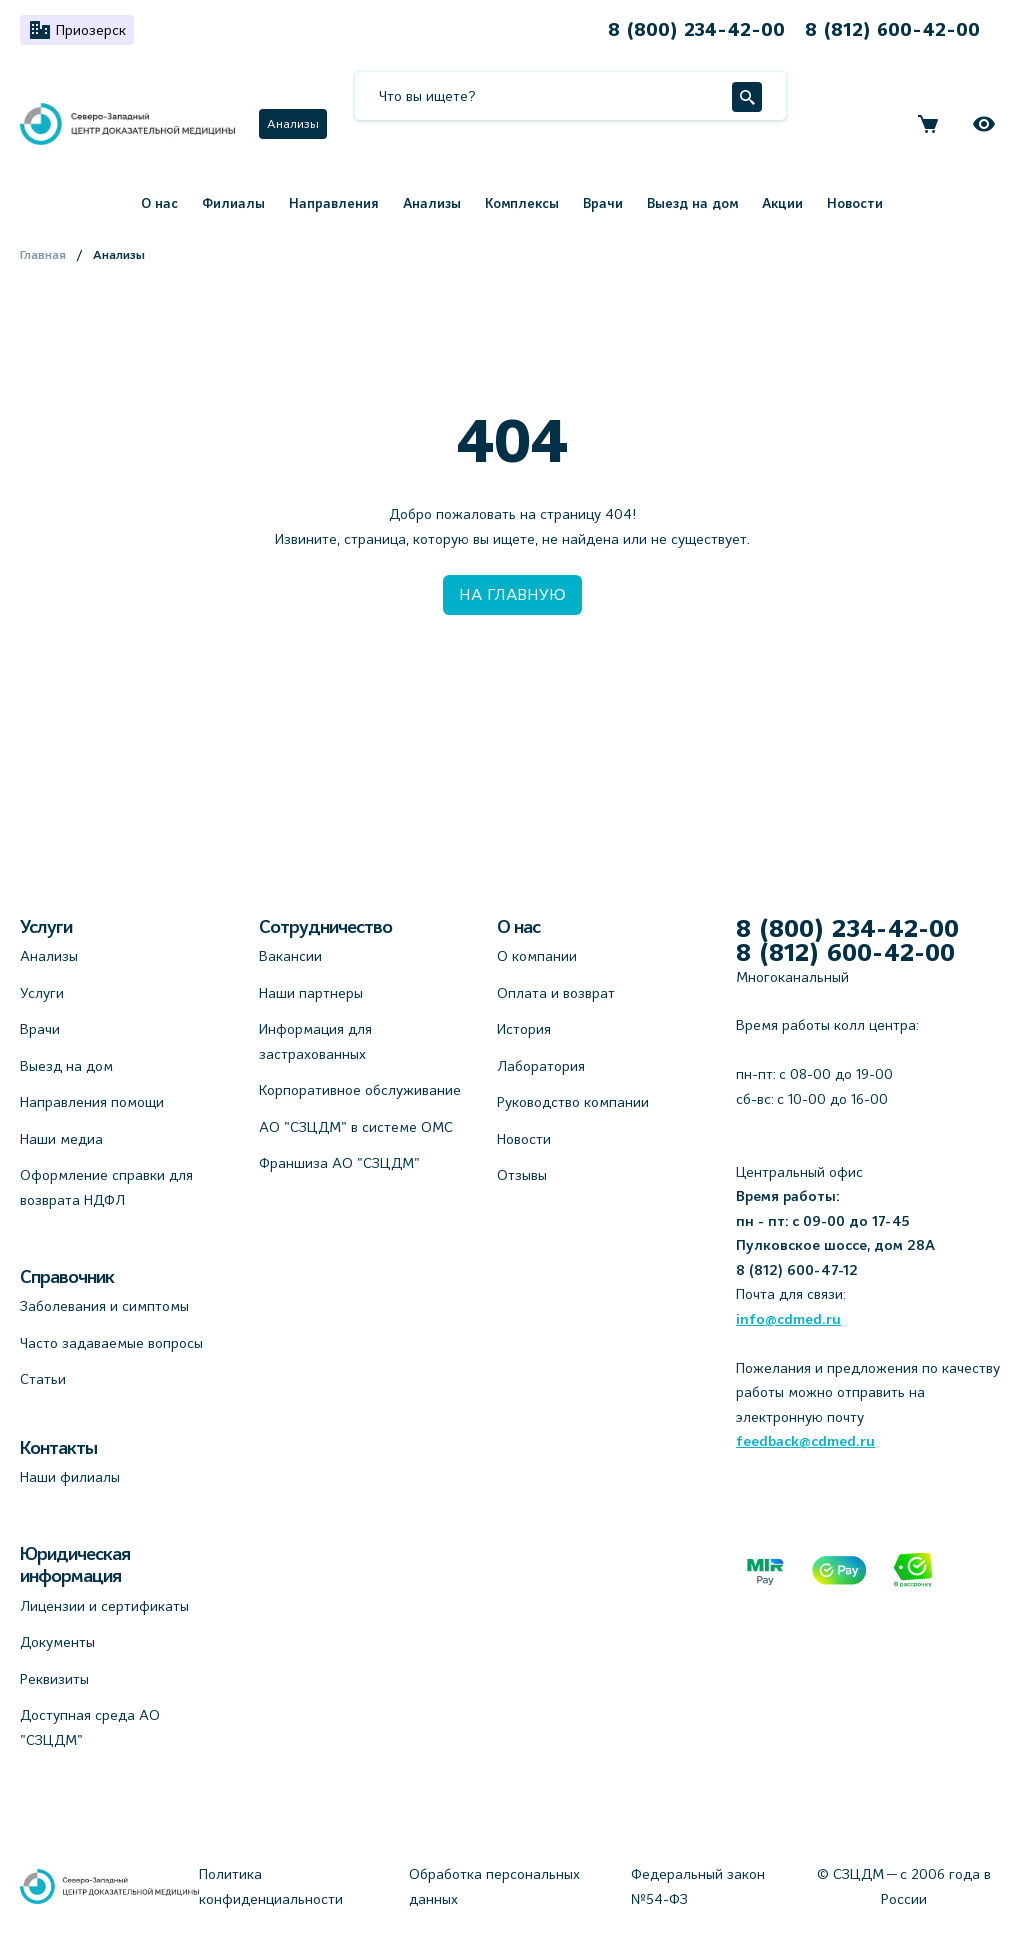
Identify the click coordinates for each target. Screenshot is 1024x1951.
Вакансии (290, 956)
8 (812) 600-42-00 (892, 30)
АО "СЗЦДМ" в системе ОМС (356, 1127)
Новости (855, 203)
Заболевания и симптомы (104, 1306)
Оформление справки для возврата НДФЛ (106, 1187)
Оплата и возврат (556, 993)
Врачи (603, 203)
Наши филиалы (70, 1477)
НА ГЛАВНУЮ (512, 594)
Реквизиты (54, 1679)
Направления (334, 203)
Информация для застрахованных (315, 1041)
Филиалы (233, 203)
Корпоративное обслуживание (360, 1090)
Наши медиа (61, 1139)
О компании (537, 956)
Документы (57, 1642)
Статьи (43, 1379)
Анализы (293, 123)
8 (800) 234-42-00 (696, 30)
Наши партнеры (311, 993)
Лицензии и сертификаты (104, 1606)
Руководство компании (573, 1102)
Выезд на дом (692, 203)
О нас (159, 203)
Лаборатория (541, 1066)
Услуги (42, 993)
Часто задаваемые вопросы (111, 1343)
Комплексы (522, 203)
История (524, 1029)
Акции (782, 203)
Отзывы (522, 1175)
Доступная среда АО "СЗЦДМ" (90, 1727)
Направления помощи (92, 1102)
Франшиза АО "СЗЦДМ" (339, 1163)
